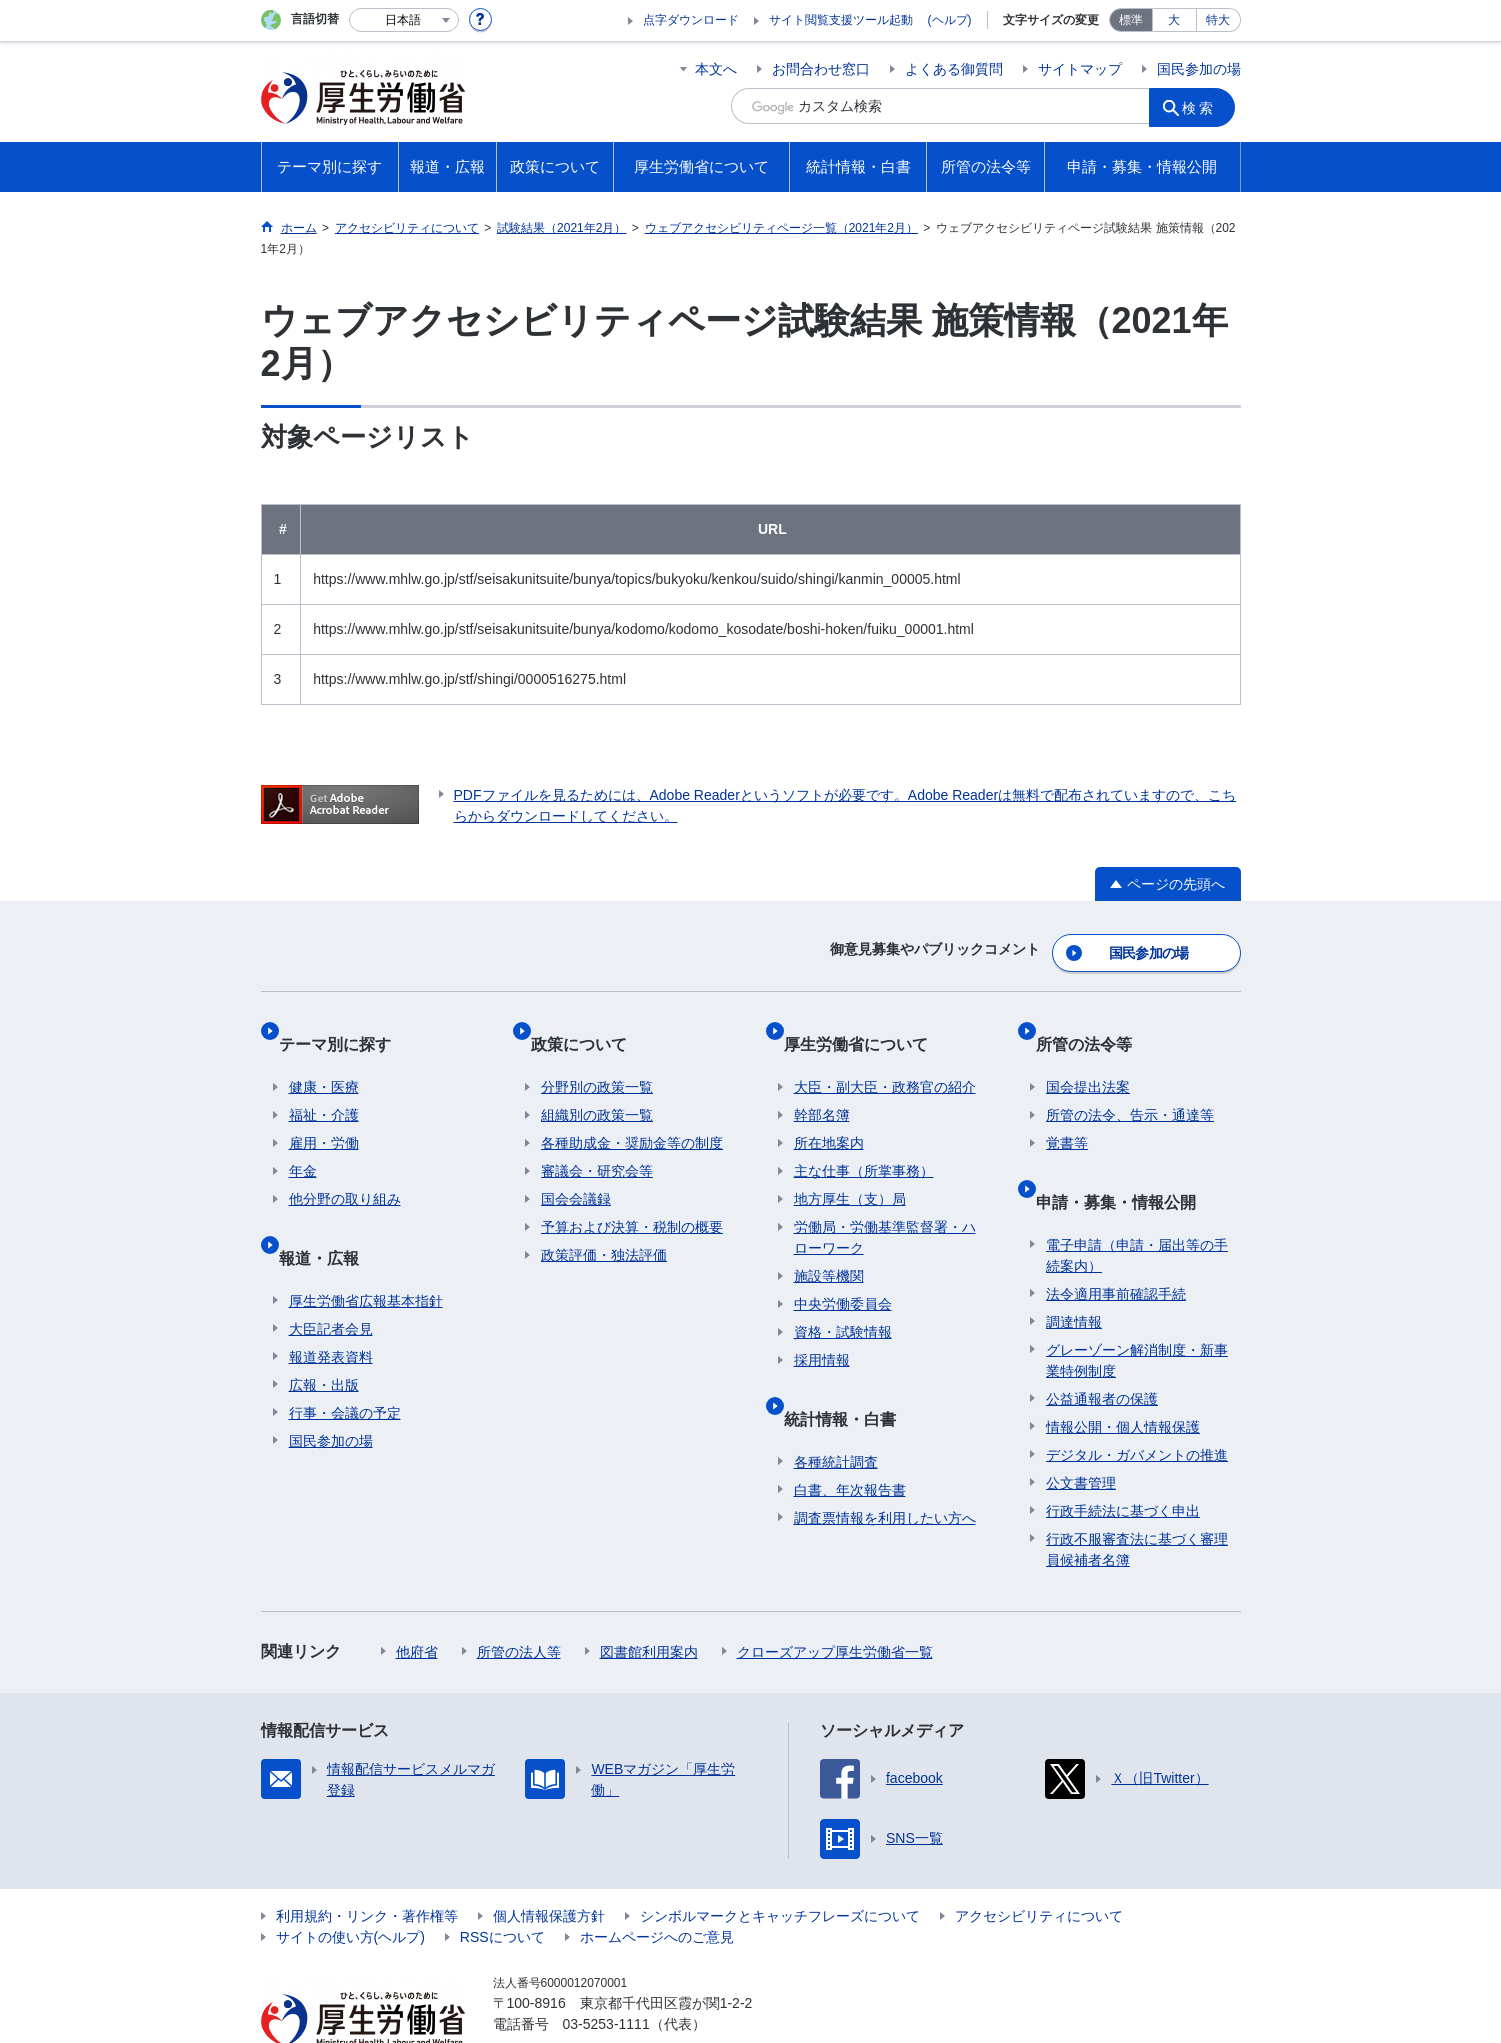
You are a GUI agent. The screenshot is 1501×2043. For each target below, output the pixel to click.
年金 (303, 1142)
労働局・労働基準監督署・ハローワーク (885, 1208)
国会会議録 (576, 1170)
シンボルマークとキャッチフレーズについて (780, 1865)
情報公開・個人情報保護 (1123, 1376)
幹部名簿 (822, 1086)
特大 (1218, 20)
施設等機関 (829, 1247)
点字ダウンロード (691, 20)
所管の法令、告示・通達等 (1130, 1086)
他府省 (417, 1601)
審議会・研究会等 (597, 1142)
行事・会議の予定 (345, 1362)
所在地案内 (829, 1114)
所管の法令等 (1094, 1024)
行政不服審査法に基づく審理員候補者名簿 (1137, 1498)
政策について (589, 1024)
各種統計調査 (836, 1411)
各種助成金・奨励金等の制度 (632, 1114)
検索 (1205, 106)
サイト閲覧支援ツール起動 (841, 20)
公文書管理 (1081, 1432)
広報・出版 (324, 1334)
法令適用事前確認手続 (1116, 1243)
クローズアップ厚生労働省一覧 (835, 1601)
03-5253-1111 (606, 1973)
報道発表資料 (331, 1306)
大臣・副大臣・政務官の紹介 (885, 1058)
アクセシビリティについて (1039, 1865)
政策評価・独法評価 (604, 1226)
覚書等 (1067, 1114)
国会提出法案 (1088, 1058)
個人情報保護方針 (549, 1865)
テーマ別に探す (345, 1024)
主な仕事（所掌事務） (864, 1142)
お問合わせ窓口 (821, 69)
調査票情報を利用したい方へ (885, 1467)
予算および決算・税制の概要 (632, 1198)
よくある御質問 (954, 69)
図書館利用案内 (649, 1601)
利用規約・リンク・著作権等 (367, 1865)
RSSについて (502, 1886)
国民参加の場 (1199, 69)
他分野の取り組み (345, 1170)
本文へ (716, 69)
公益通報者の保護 (1102, 1348)
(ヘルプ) (950, 20)
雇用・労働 (324, 1114)
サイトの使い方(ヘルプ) (350, 1886)
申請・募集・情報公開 (1126, 1160)
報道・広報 (329, 1216)
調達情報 (1074, 1271)
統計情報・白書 (850, 1377)
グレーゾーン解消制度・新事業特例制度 (1137, 1309)
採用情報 (822, 1331)
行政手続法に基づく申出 (1123, 1460)
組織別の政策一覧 (597, 1086)
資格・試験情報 (843, 1303)
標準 (1131, 20)
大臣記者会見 (331, 1278)
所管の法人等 (519, 1601)
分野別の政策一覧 (597, 1058)
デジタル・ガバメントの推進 (1137, 1404)
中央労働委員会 (843, 1275)
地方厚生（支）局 (850, 1170)
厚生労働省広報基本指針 (366, 1250)
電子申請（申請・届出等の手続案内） (1137, 1204)
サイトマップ (1080, 69)
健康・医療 (324, 1058)
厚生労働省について (866, 1024)
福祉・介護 (324, 1086)
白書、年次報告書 (850, 1439)
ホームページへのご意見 (657, 1886)
